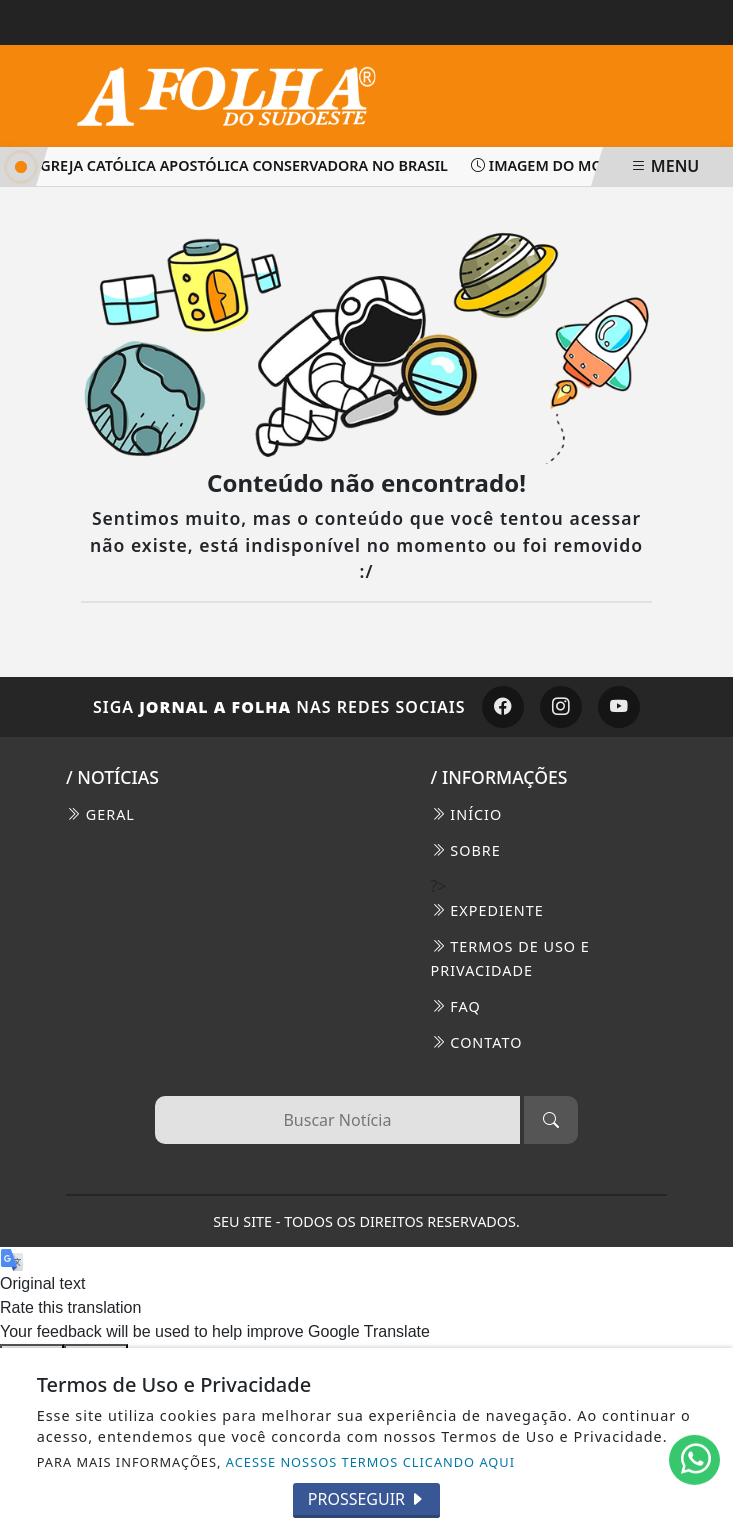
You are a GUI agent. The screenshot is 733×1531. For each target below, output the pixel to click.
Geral (100, 814)
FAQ (456, 1006)
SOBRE (466, 850)
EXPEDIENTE (487, 910)
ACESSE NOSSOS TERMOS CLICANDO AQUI (370, 1462)
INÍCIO (467, 814)
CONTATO (477, 1042)
